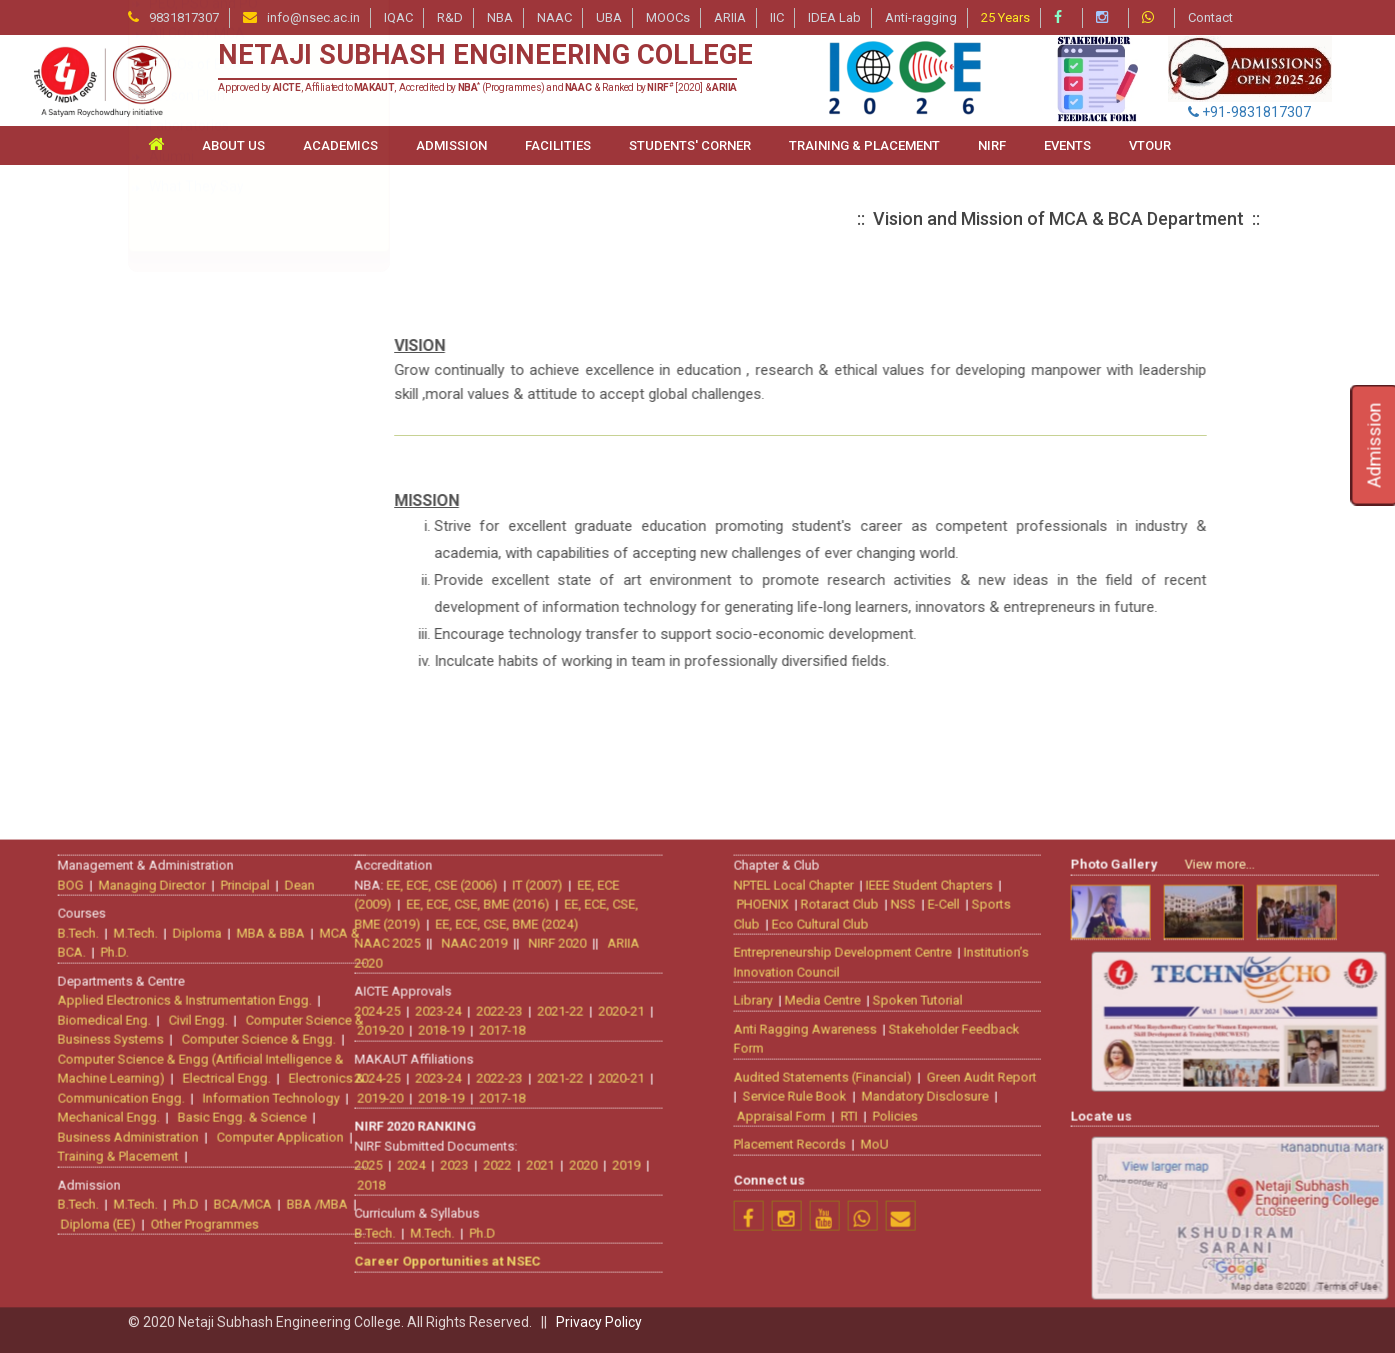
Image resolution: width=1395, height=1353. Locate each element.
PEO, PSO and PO (203, 525)
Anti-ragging (921, 17)
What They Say (196, 708)
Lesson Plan (187, 617)
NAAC (554, 17)
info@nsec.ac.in (313, 17)
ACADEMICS (340, 145)
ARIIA (730, 17)
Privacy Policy (599, 1322)
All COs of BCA (195, 586)
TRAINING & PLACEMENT (864, 145)
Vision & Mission (199, 433)
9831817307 (184, 17)
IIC (777, 17)
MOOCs (668, 17)
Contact (1210, 17)
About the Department (220, 341)
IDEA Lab (834, 17)
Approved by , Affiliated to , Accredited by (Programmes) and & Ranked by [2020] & (477, 87)
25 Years (1005, 17)
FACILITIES (558, 145)
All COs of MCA (197, 555)
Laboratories (189, 647)
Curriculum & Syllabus (217, 494)
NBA (500, 17)
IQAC (398, 17)
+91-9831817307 (1249, 112)
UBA (609, 17)
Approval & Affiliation (215, 464)
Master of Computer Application (250, 372)
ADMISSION (451, 145)
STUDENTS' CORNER (690, 145)
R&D (450, 17)
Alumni (171, 678)
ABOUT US (233, 145)
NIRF (992, 145)
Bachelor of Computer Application (256, 402)
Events (1067, 145)
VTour (1150, 145)
